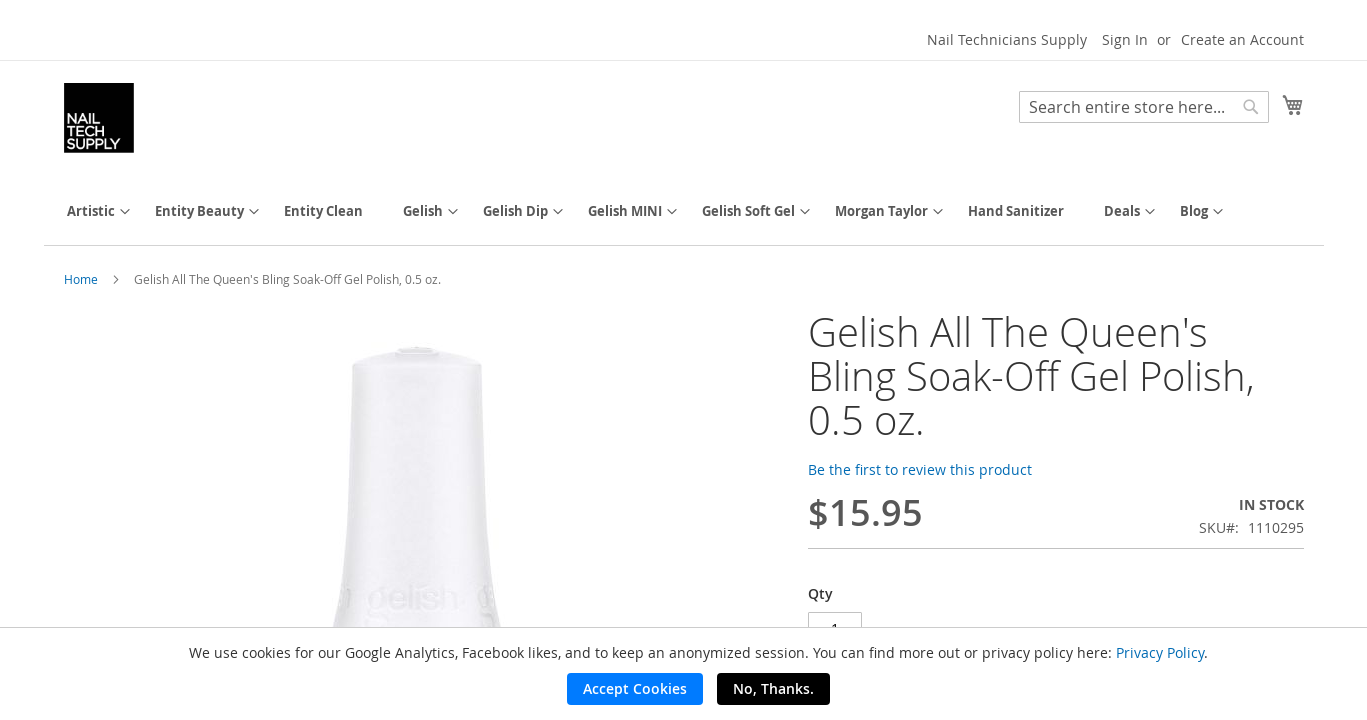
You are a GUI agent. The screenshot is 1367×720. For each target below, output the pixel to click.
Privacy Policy (1160, 652)
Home (81, 279)
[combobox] (1144, 107)
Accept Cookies (635, 688)
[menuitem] (91, 211)
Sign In (1125, 39)
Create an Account (1242, 39)
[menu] (684, 211)
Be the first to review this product (920, 469)
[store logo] (99, 118)
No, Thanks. (773, 688)
